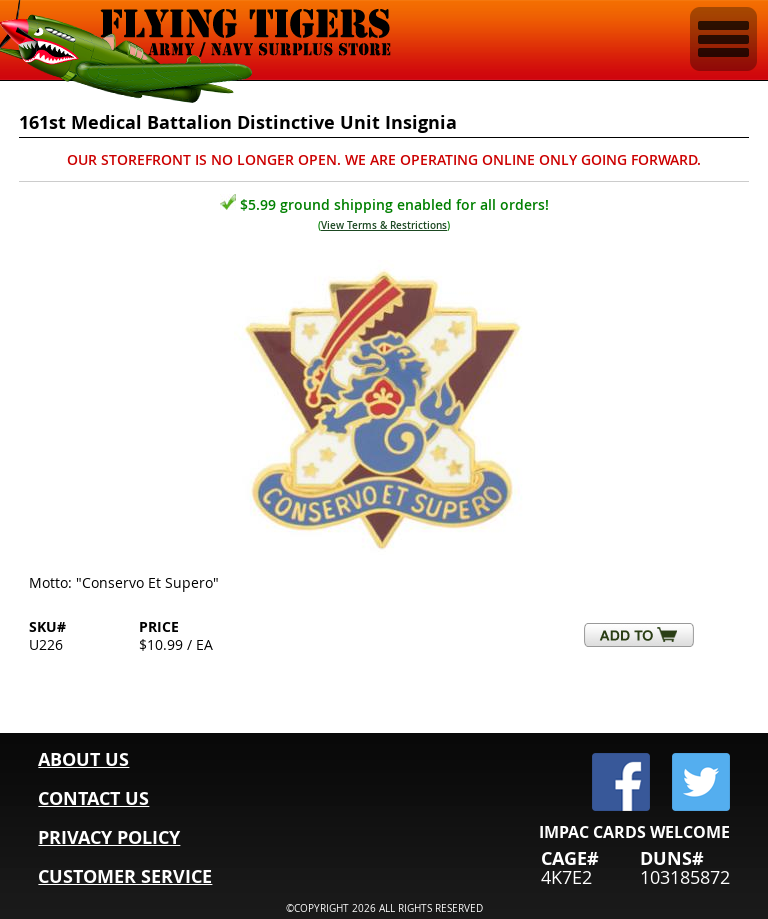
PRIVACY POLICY (109, 837)
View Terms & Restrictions (384, 225)
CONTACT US (93, 798)
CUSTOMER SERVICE (125, 876)
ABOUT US (83, 759)
